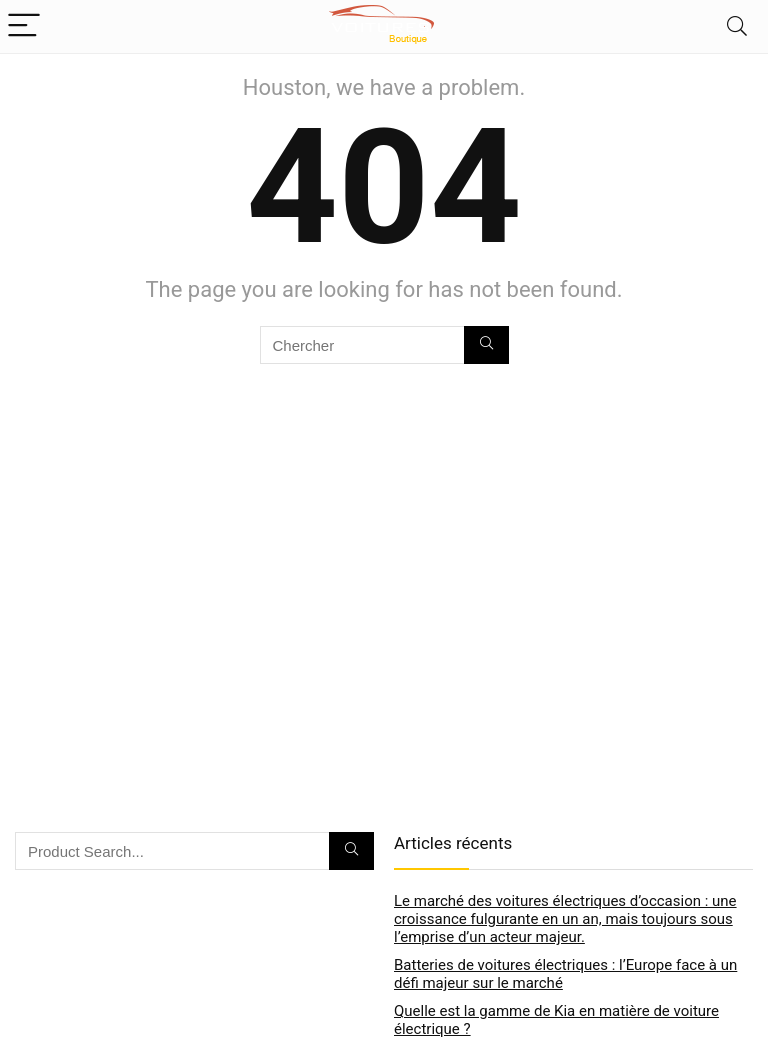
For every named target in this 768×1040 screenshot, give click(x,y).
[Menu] (24, 26)
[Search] (737, 26)
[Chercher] (486, 345)
